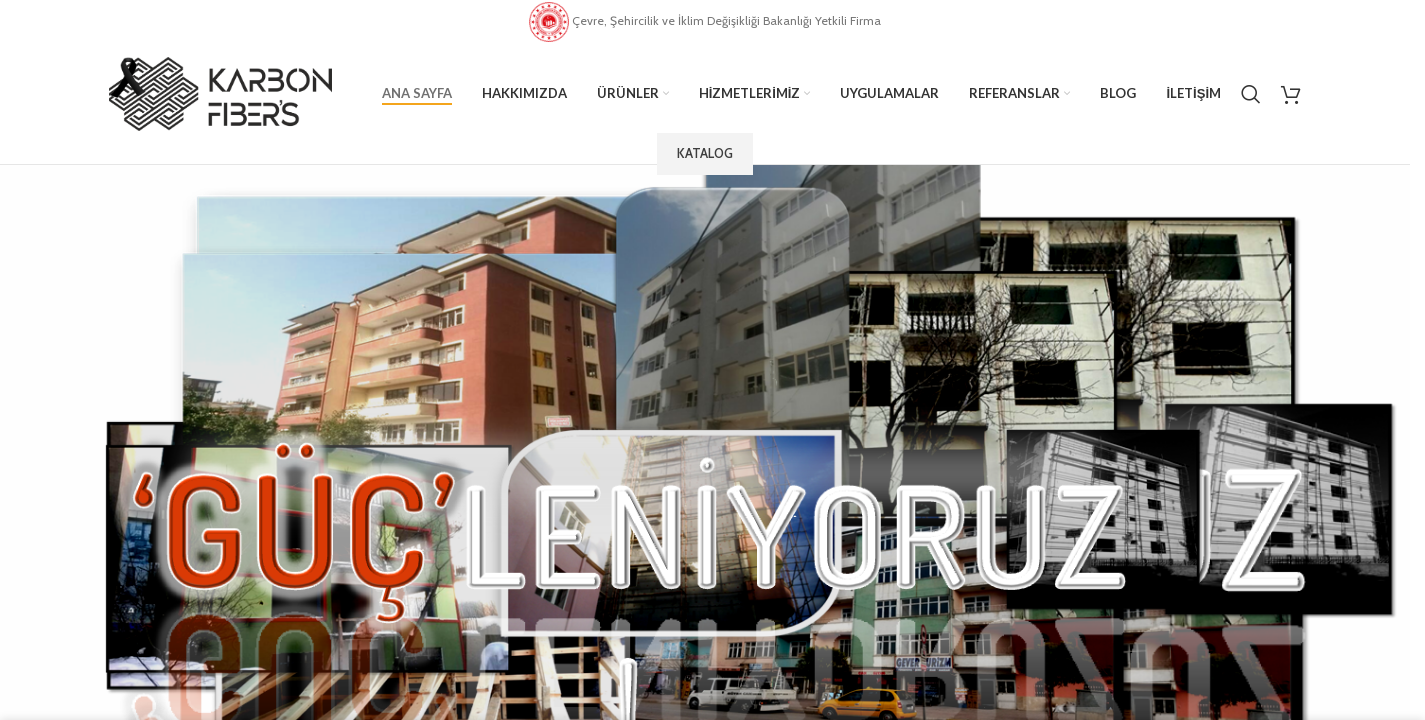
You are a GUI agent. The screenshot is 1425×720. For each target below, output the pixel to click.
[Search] (1251, 94)
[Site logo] (220, 92)
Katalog (705, 153)
